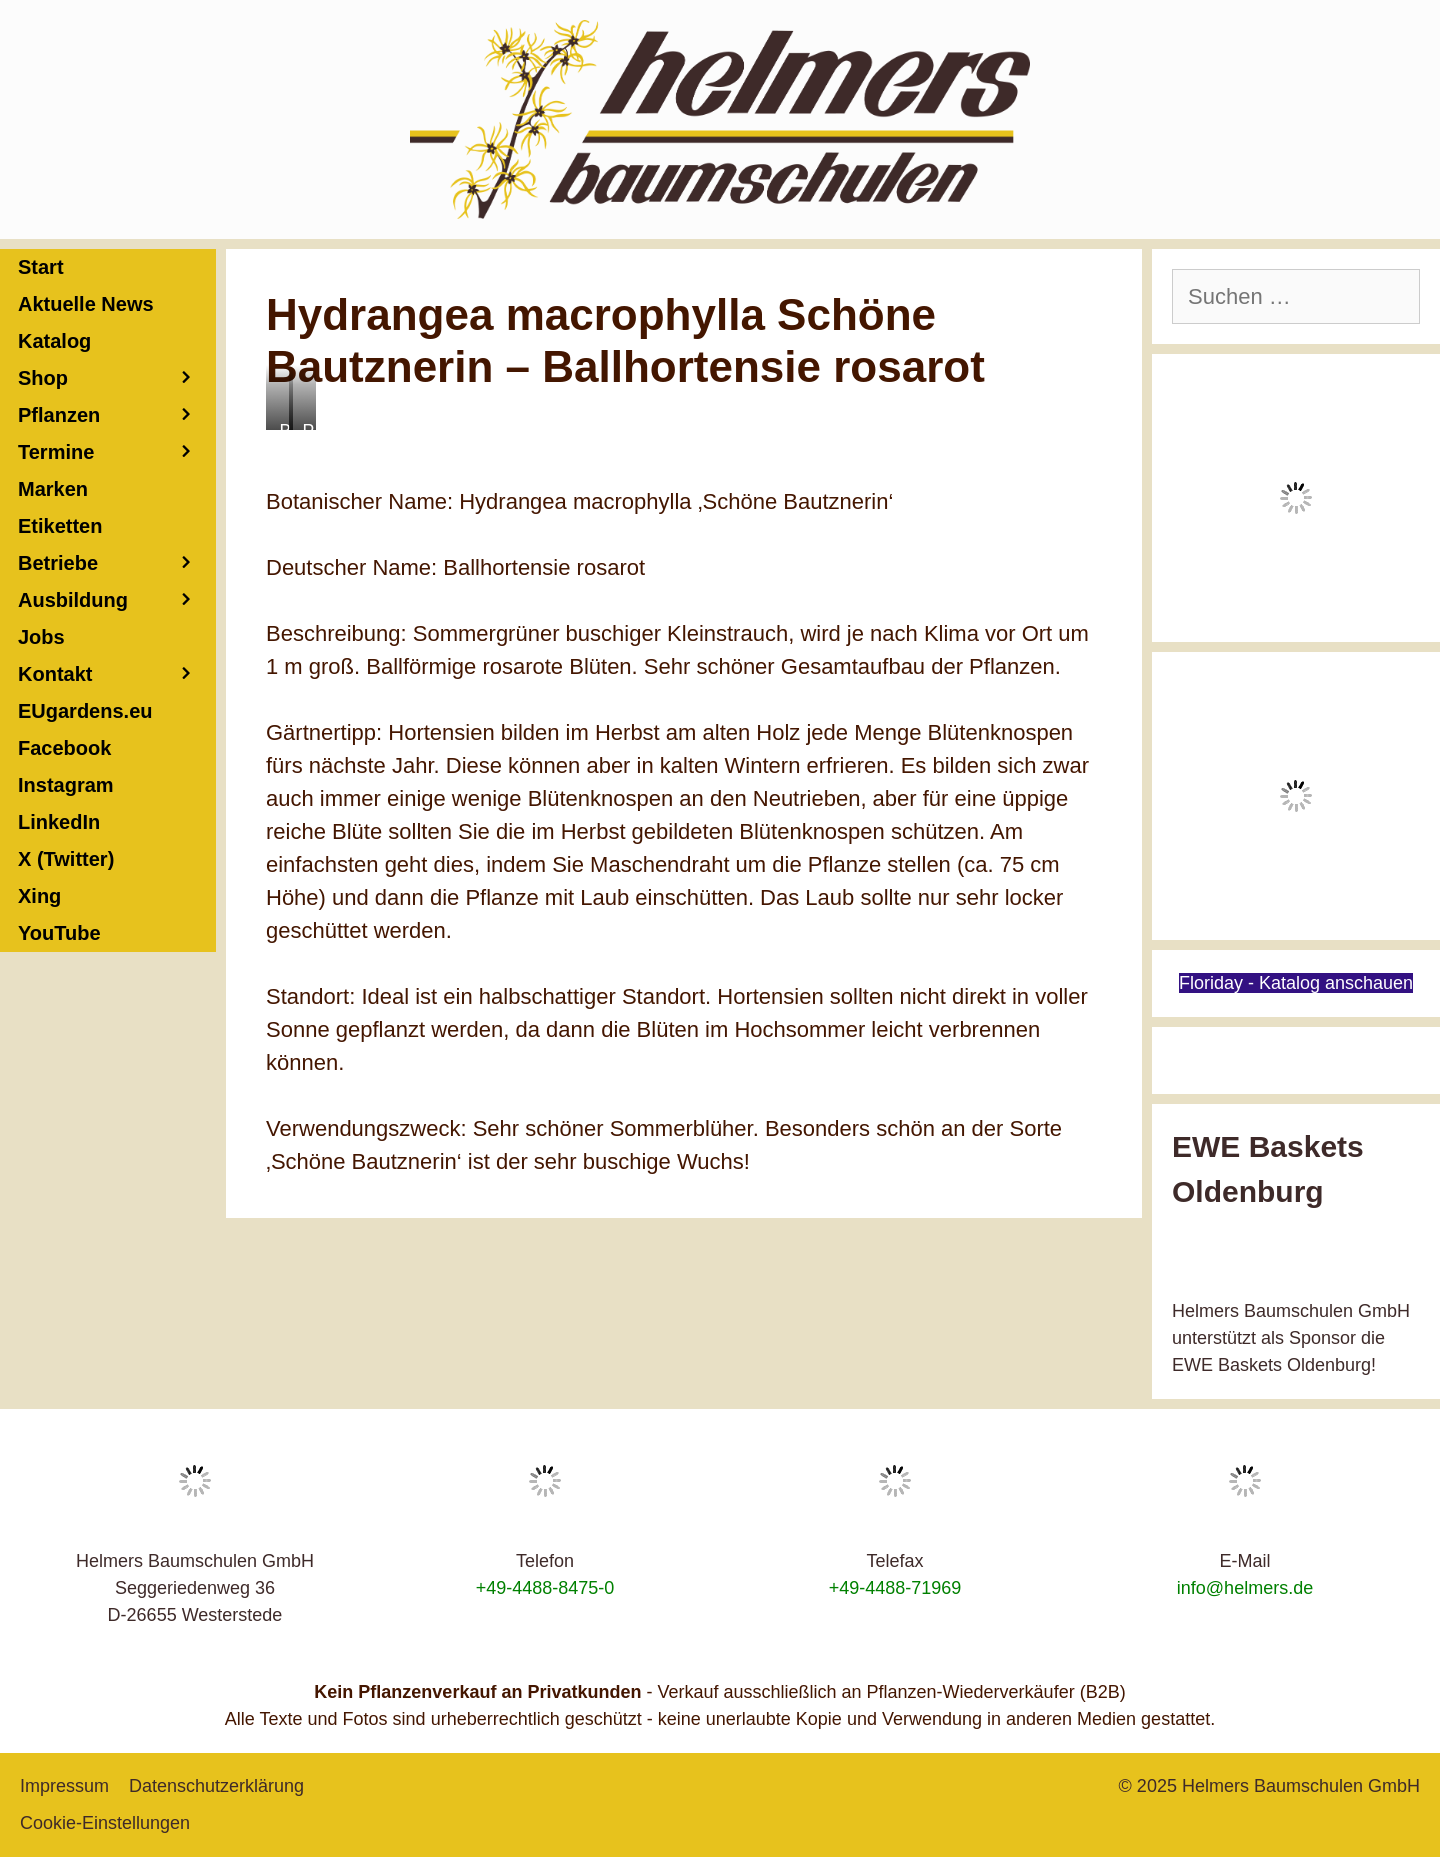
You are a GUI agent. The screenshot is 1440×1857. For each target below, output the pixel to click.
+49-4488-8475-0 (545, 1588)
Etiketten (60, 526)
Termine (117, 452)
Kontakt (117, 674)
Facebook (64, 748)
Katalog (54, 341)
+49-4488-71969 (895, 1588)
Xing (39, 896)
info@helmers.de (1245, 1588)
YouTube (59, 933)
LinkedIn (59, 822)
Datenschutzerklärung (216, 1786)
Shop (117, 378)
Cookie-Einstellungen (105, 1823)
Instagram (66, 785)
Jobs (41, 637)
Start (41, 267)
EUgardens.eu (85, 711)
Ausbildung (117, 600)
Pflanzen (117, 415)
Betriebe (117, 563)
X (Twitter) (66, 859)
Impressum (64, 1786)
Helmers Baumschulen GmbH (1301, 1786)
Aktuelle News (86, 304)
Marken (53, 489)
